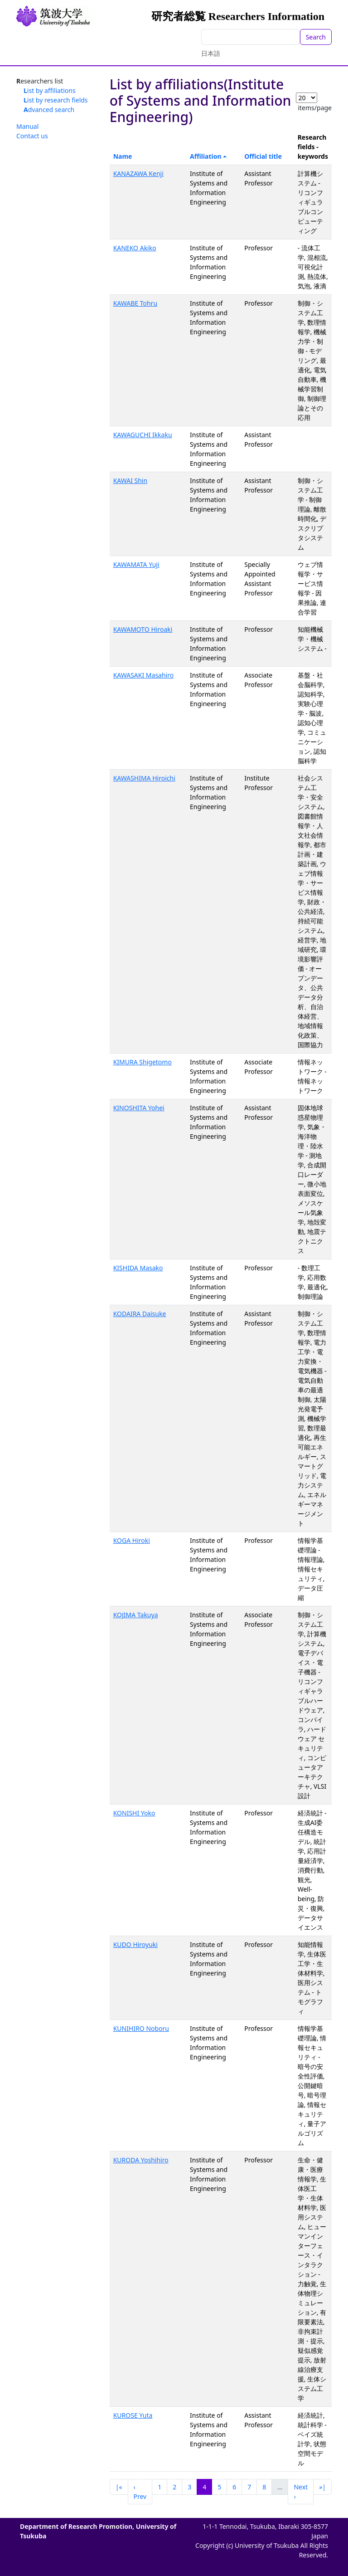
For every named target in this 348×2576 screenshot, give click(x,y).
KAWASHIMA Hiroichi (144, 778)
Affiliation (206, 156)
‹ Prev (140, 2492)
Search (316, 37)
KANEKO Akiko (134, 248)
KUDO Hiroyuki (135, 1944)
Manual (27, 126)
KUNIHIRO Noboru (141, 2028)
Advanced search (49, 109)
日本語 (210, 53)
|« (119, 2487)
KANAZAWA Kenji (138, 173)
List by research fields (56, 100)
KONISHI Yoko (134, 1813)
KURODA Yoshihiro (141, 2160)
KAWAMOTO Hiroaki (143, 629)
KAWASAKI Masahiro (143, 675)
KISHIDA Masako (138, 1268)
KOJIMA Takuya (135, 1614)
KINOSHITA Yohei (138, 1107)
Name (122, 156)
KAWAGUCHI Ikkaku (142, 434)
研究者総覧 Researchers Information (237, 16)
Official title (263, 156)
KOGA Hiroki (131, 1540)
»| (322, 2487)
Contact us (32, 136)
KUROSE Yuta (133, 2415)
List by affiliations (50, 90)
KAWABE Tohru (135, 303)
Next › (301, 2492)
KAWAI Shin (130, 480)
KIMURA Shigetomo (142, 1062)
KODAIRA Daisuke (139, 1313)
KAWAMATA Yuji (136, 564)
